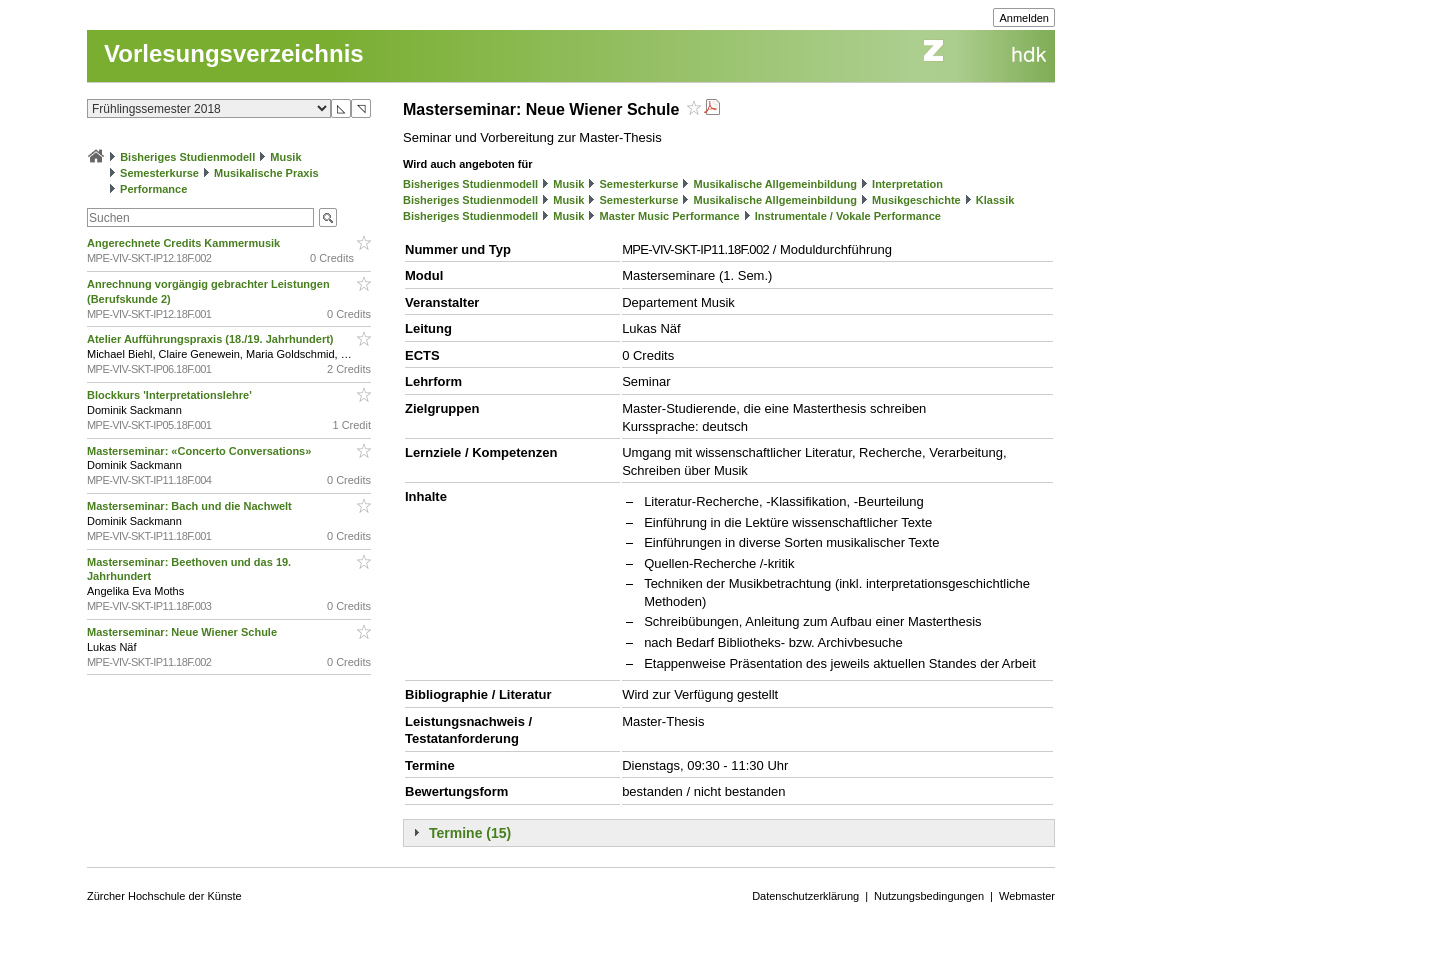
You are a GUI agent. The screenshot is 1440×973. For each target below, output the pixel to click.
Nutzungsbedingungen (929, 896)
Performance (153, 189)
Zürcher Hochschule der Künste (164, 896)
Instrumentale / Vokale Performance (848, 216)
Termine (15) (470, 833)
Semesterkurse (159, 173)
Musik (285, 157)
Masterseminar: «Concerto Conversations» (200, 451)
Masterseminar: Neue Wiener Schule (183, 632)
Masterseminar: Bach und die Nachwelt (191, 506)
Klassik (995, 200)
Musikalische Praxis (266, 173)
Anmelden (1024, 18)
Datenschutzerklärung (805, 896)
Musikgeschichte (916, 200)
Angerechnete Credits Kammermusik (185, 243)
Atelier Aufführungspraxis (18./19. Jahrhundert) (212, 339)
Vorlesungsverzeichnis (234, 53)
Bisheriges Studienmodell (187, 157)
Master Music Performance (670, 216)
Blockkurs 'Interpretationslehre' (171, 395)
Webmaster (1027, 896)
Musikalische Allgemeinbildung (775, 184)
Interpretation (907, 184)
